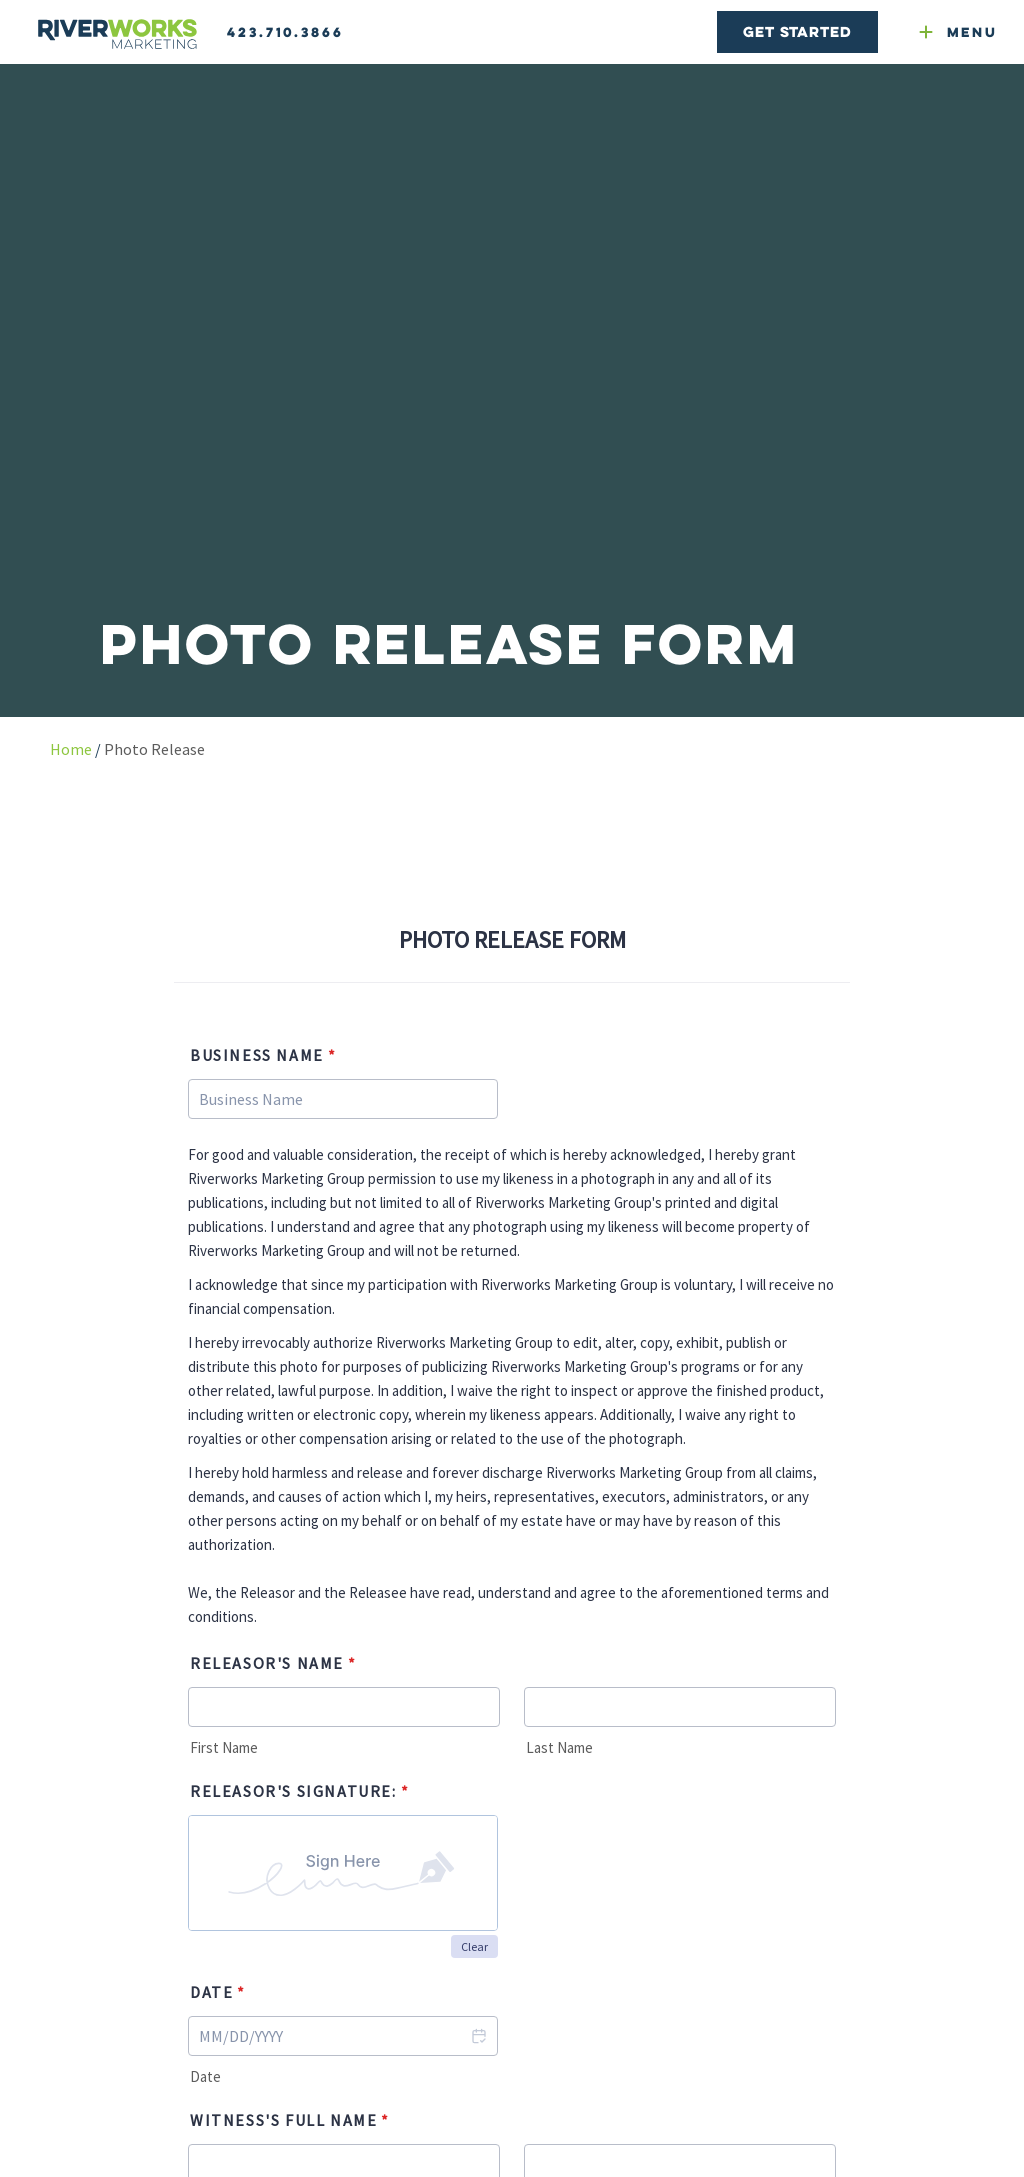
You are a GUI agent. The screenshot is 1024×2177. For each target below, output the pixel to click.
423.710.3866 (285, 32)
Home (71, 749)
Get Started (797, 31)
